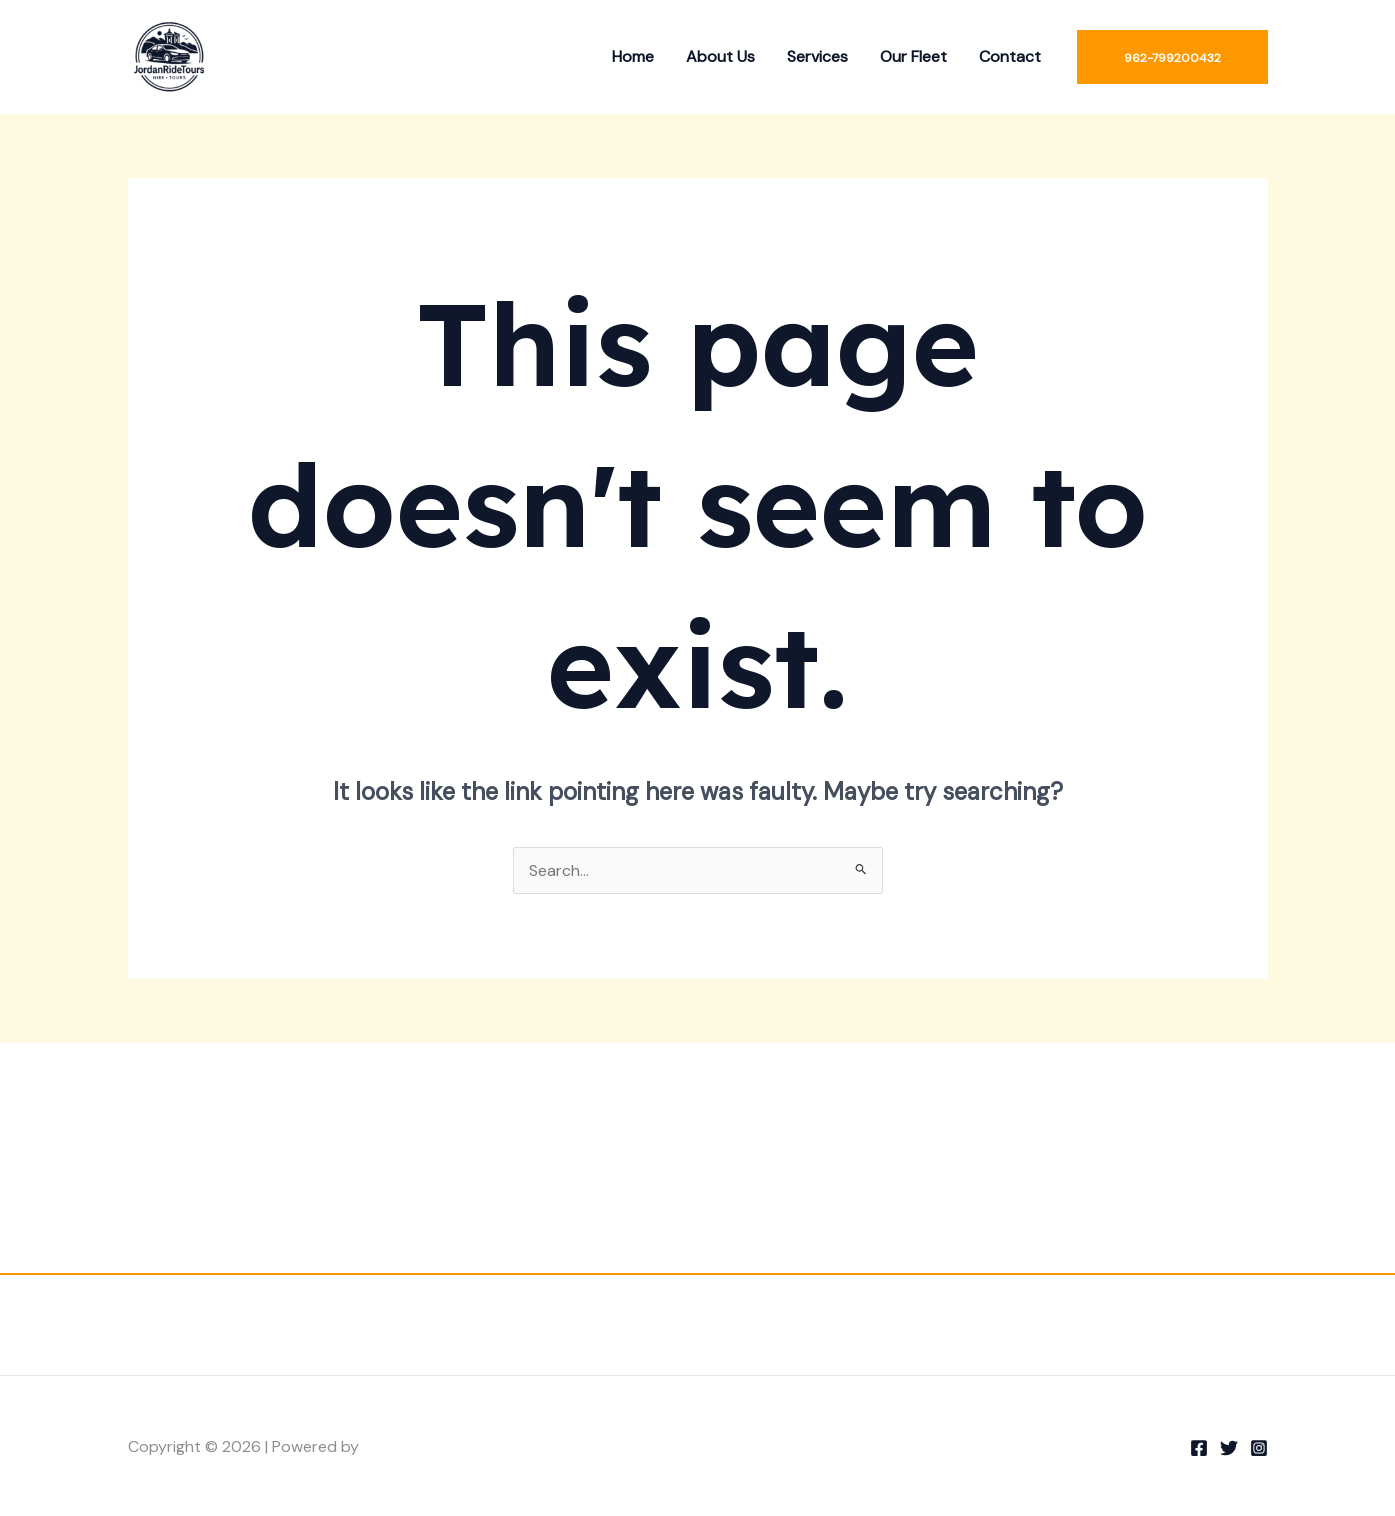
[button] (1172, 57)
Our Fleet (913, 56)
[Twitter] (1229, 1448)
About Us (720, 56)
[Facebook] (1199, 1448)
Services (817, 56)
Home (633, 56)
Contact (1010, 56)
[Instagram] (1259, 1448)
